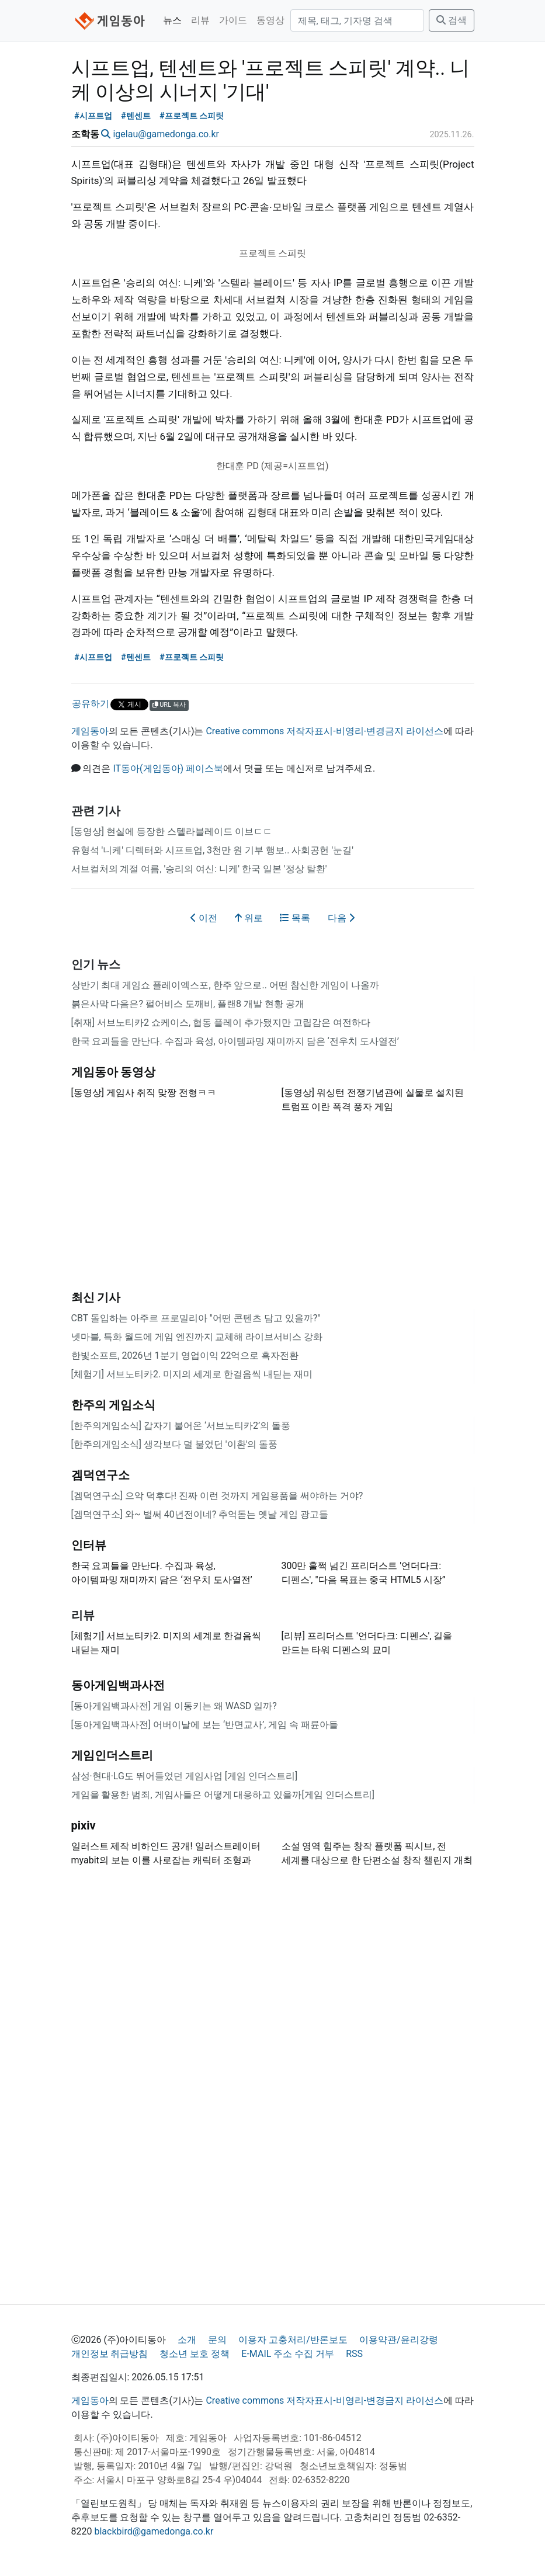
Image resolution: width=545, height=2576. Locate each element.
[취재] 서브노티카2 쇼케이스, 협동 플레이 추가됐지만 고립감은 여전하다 (220, 1022)
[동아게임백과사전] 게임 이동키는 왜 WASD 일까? (174, 1705)
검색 (451, 20)
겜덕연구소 (100, 1475)
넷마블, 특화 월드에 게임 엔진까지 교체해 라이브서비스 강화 (197, 1336)
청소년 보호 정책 (194, 2353)
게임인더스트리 (112, 1755)
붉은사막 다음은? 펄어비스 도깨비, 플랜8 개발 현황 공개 (187, 1003)
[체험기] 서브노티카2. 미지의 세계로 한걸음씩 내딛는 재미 (192, 1374)
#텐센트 (136, 116)
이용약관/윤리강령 (398, 2339)
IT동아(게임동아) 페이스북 (168, 768)
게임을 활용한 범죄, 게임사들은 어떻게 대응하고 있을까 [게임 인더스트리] (222, 1794)
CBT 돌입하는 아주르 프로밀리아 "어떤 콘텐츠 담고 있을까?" (196, 1318)
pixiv (83, 1825)
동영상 (270, 20)
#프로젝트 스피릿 (191, 116)
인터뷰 (88, 1545)
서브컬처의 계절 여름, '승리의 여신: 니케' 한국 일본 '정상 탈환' (199, 868)
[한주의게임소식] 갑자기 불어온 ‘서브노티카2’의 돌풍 (181, 1425)
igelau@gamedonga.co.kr (165, 134)
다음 (341, 918)
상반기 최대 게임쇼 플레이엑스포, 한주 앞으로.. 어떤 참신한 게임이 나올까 (225, 985)
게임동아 (90, 731)
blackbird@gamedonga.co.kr (153, 2531)
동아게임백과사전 (118, 1685)
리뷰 (200, 20)
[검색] (357, 20)
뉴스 (172, 20)
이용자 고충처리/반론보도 (293, 2339)
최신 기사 (96, 1297)
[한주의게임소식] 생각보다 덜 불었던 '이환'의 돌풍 (174, 1444)
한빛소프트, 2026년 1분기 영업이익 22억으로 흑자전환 (185, 1355)
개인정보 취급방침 (109, 2353)
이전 (203, 918)
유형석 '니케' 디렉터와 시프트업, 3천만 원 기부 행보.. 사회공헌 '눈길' (212, 850)
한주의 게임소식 (113, 1405)
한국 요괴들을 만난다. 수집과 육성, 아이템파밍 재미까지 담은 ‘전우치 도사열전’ (235, 1041)
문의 (217, 2339)
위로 (249, 918)
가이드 (233, 20)
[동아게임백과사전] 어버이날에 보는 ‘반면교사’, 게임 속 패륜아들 (205, 1724)
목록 (295, 918)
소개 (187, 2339)
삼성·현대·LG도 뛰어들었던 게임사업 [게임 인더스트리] (184, 1776)
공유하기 (90, 703)
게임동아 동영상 (113, 1072)
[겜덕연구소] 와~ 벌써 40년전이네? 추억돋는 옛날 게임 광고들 (200, 1514)
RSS (354, 2353)
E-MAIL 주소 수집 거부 (287, 2353)
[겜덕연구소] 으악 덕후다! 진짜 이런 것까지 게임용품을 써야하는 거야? (217, 1495)
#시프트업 (93, 116)
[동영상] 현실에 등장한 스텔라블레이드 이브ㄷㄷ (171, 831)
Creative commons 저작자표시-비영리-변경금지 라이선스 (324, 731)
